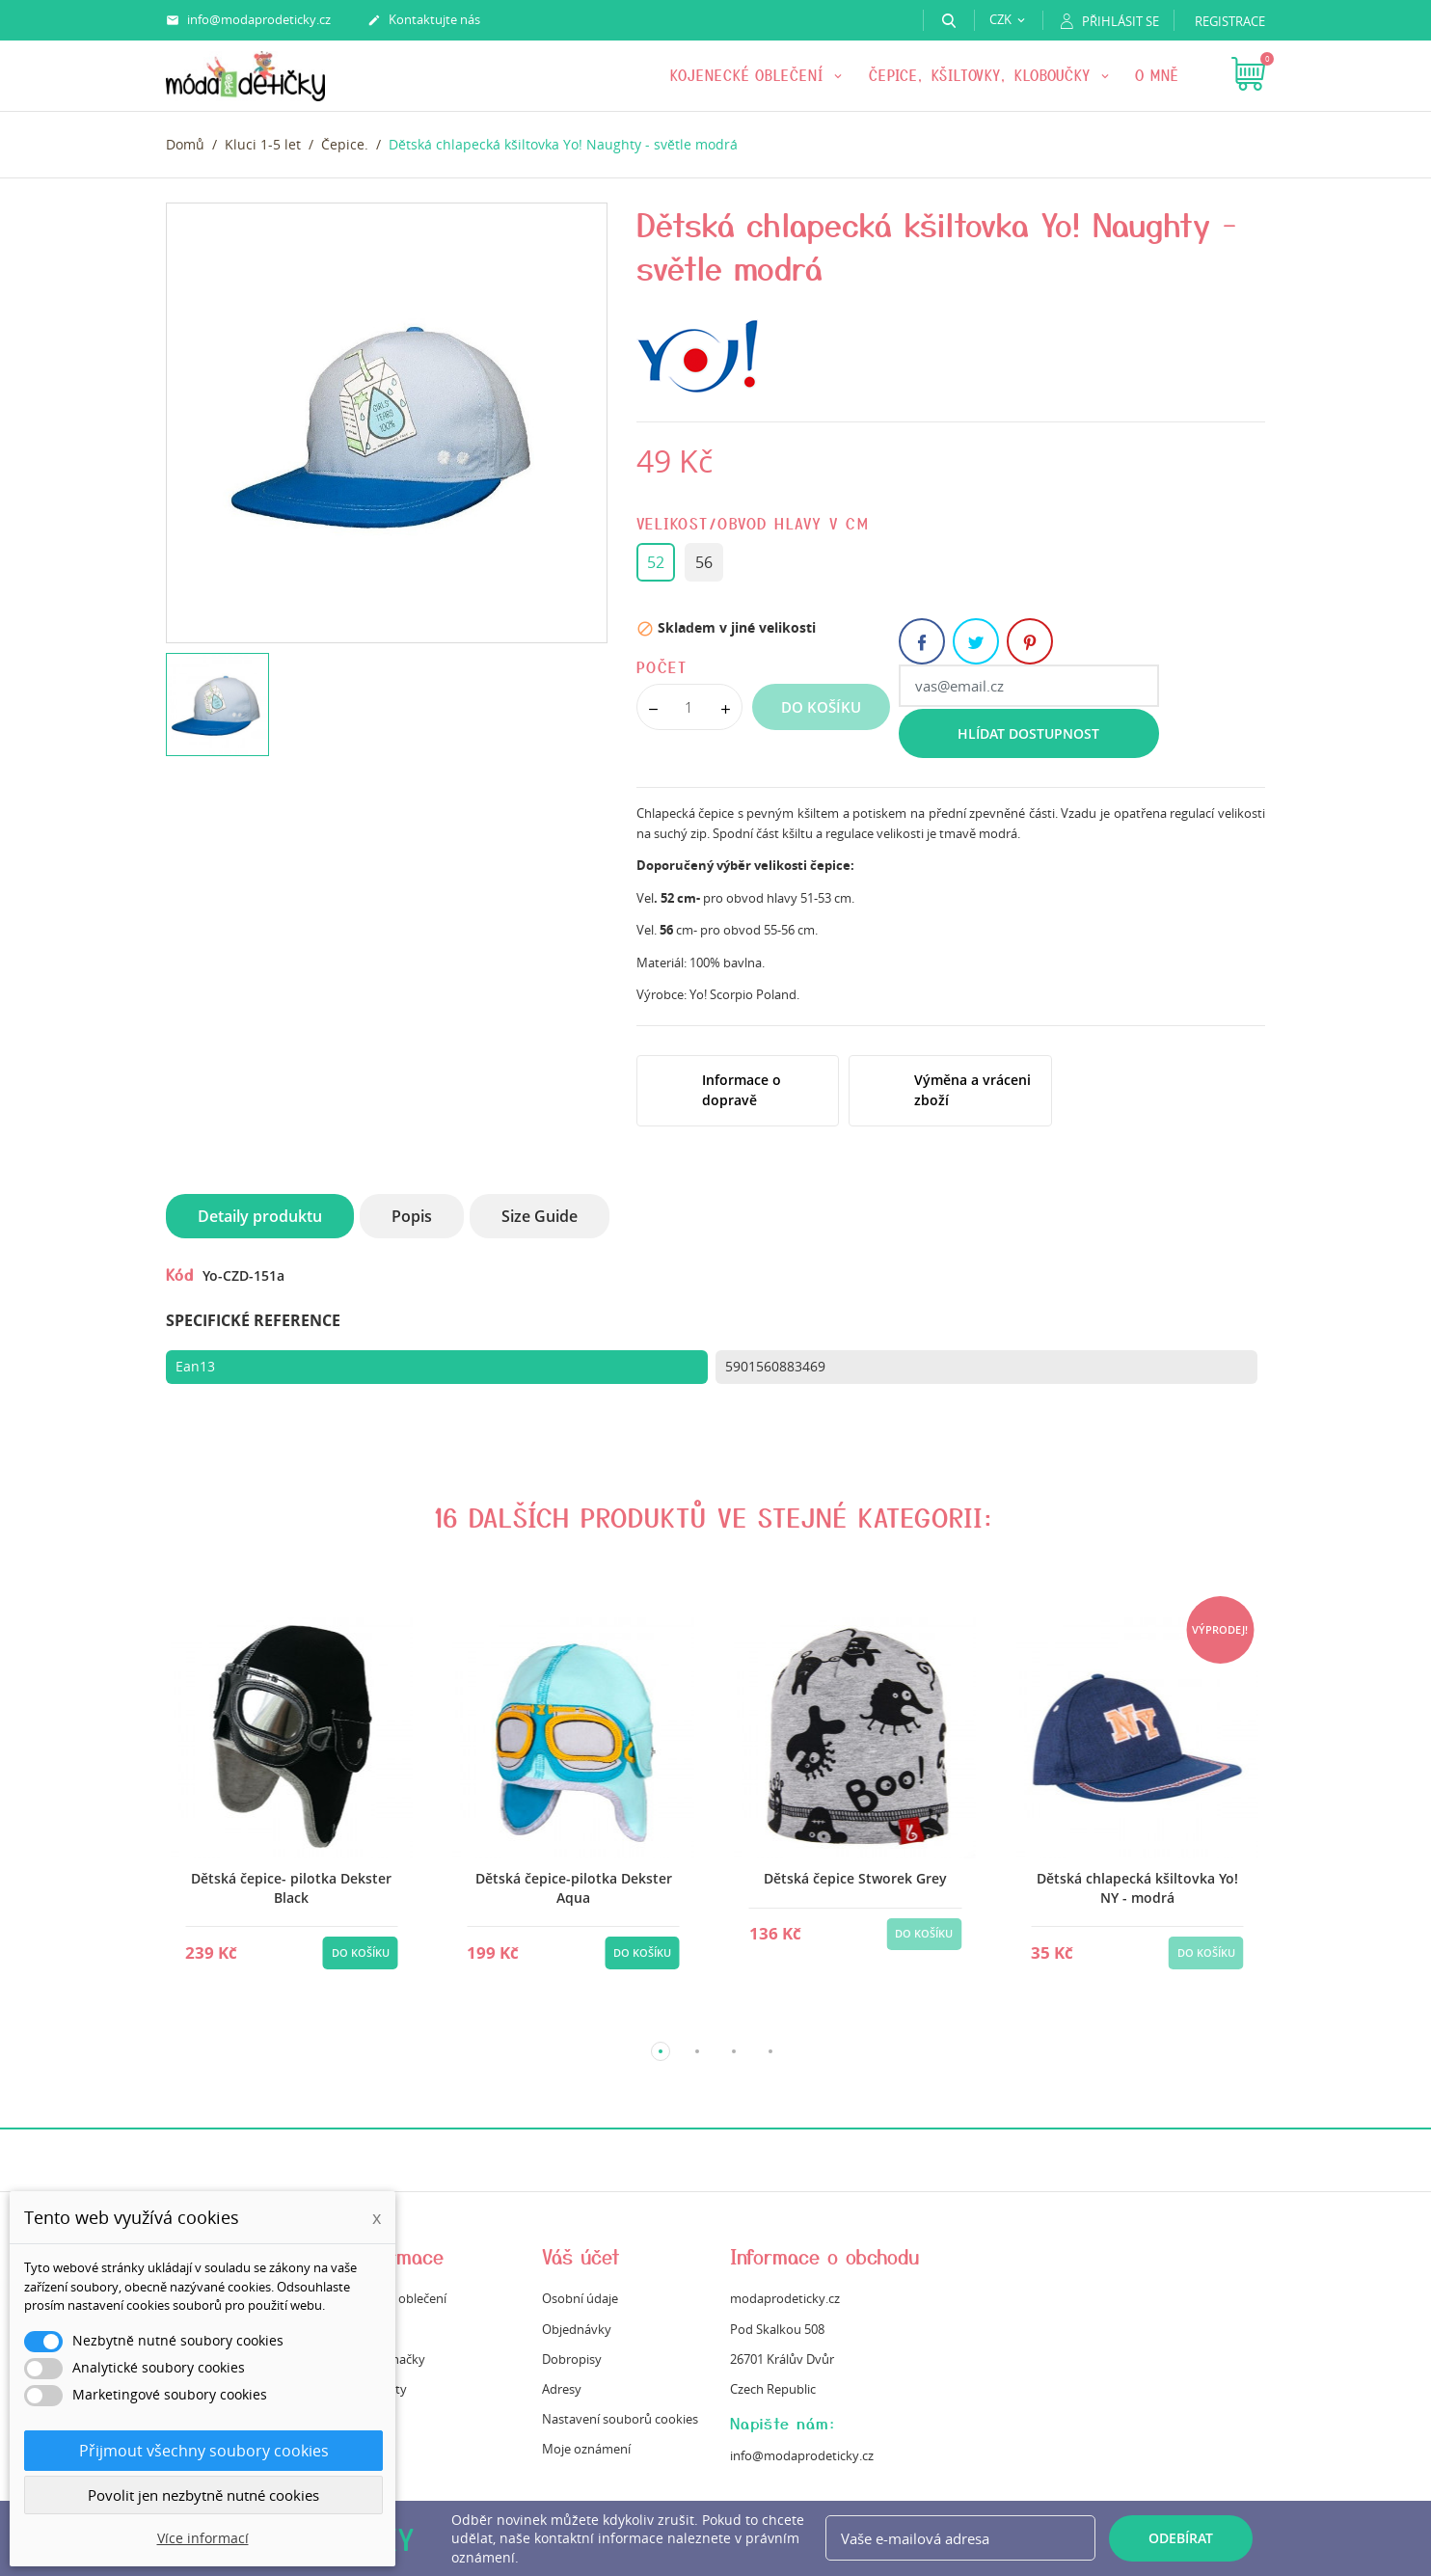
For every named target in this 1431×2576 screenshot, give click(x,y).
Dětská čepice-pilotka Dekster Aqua (573, 1888)
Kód (180, 1274)
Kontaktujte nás (423, 20)
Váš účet (581, 2256)
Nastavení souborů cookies (620, 2418)
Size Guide (539, 1216)
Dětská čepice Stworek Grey (855, 1878)
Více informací (203, 2538)
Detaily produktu (260, 1216)
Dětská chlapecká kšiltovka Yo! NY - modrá (1137, 1888)
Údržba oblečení (400, 2298)
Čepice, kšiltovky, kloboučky (982, 75)
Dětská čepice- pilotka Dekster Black (291, 1888)
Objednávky (576, 2329)
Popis (412, 1216)
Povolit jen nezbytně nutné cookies (203, 2495)
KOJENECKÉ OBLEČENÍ (749, 75)
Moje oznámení (586, 2448)
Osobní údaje (580, 2298)
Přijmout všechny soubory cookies (204, 2450)
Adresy (561, 2389)
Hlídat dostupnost (1028, 733)
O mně (1157, 75)
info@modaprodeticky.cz (248, 20)
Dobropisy (572, 2359)
